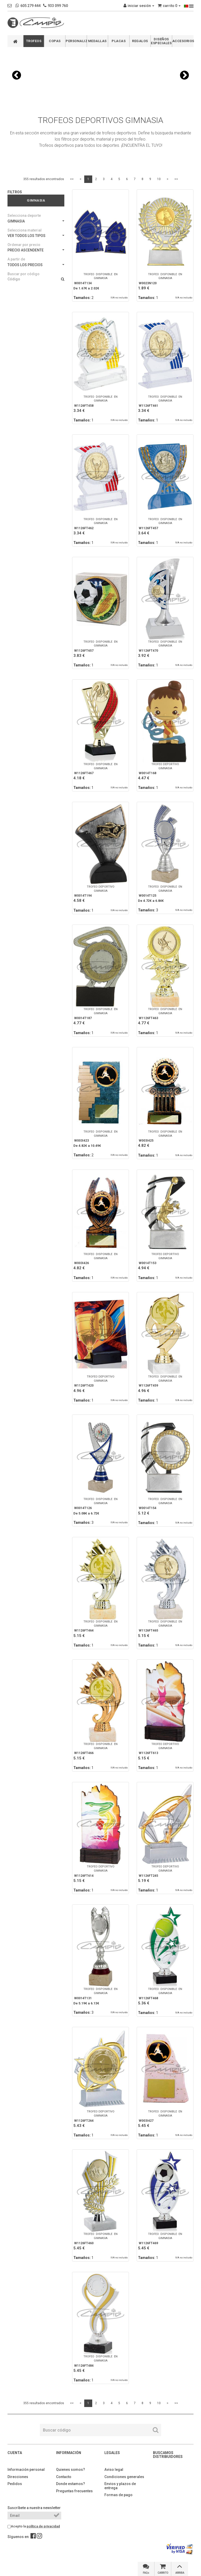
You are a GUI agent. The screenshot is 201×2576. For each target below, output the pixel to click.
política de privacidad (43, 2526)
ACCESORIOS (183, 41)
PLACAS (119, 41)
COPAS (55, 41)
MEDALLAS (97, 41)
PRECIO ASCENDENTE (35, 250)
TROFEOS (34, 41)
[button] (16, 75)
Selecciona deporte (24, 215)
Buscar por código (23, 274)
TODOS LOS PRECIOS (35, 265)
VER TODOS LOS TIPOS (35, 236)
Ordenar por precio (23, 245)
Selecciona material (24, 230)
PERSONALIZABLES (76, 41)
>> (176, 179)
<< (72, 179)
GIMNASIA (35, 221)
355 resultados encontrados (43, 179)
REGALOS (140, 41)
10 (159, 179)
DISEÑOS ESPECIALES (161, 41)
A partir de (16, 259)
